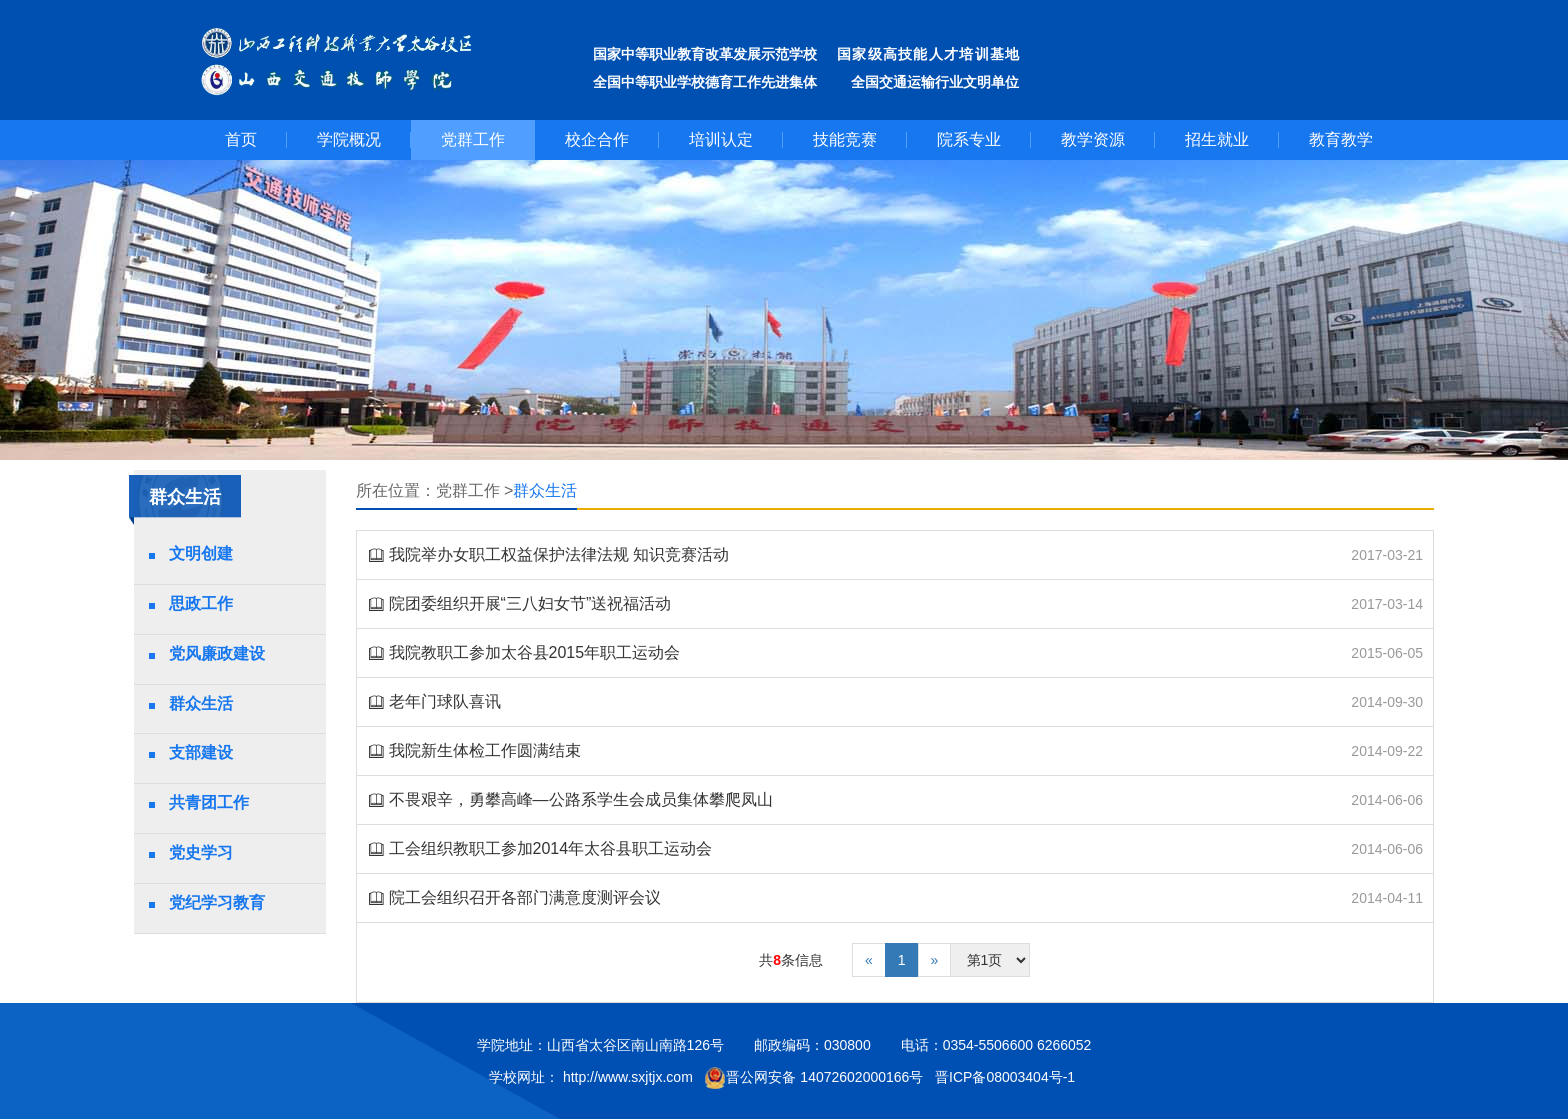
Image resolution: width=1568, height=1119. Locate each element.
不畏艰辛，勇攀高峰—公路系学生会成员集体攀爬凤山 (581, 799)
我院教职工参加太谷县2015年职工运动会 (535, 652)
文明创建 (201, 553)
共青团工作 (209, 802)
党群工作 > (475, 490)
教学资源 (1093, 139)
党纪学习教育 (217, 902)
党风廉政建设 (217, 653)
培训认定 (721, 139)
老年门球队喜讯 (445, 701)
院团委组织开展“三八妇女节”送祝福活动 (530, 603)
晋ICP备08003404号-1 (1007, 1077)
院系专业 (969, 139)
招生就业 (1217, 139)
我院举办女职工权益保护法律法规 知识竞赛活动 (559, 554)
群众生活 (201, 703)
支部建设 (201, 752)
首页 (241, 139)
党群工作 (473, 139)
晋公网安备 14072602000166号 (813, 1078)
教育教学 (1341, 139)
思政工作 (201, 603)
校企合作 (597, 139)
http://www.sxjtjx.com (628, 1077)
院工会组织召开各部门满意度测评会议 (525, 897)
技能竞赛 (845, 139)
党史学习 (201, 852)
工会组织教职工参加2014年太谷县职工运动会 (551, 848)
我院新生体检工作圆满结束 (485, 750)
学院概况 (349, 139)
